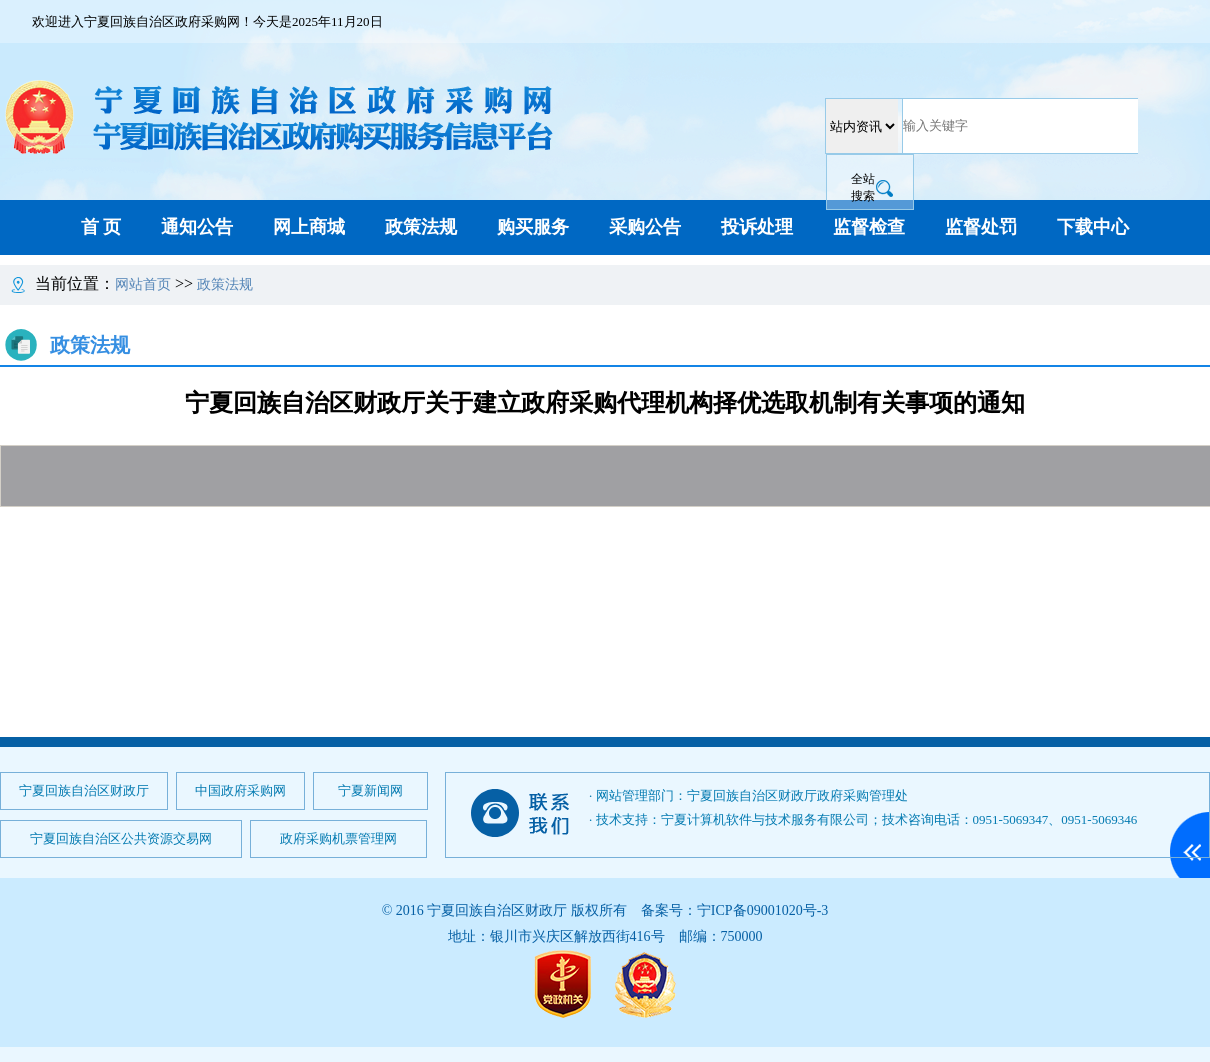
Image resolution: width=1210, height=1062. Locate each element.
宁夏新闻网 (370, 790)
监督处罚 (981, 227)
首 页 (101, 227)
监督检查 (869, 227)
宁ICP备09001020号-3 (762, 910)
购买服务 (533, 227)
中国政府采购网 (240, 790)
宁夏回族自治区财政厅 (84, 790)
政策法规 (421, 227)
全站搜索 (863, 187)
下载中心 (1093, 227)
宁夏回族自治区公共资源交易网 (121, 838)
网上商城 (309, 227)
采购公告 (645, 227)
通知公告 (197, 227)
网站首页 (143, 284)
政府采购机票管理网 (338, 838)
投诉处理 (757, 227)
